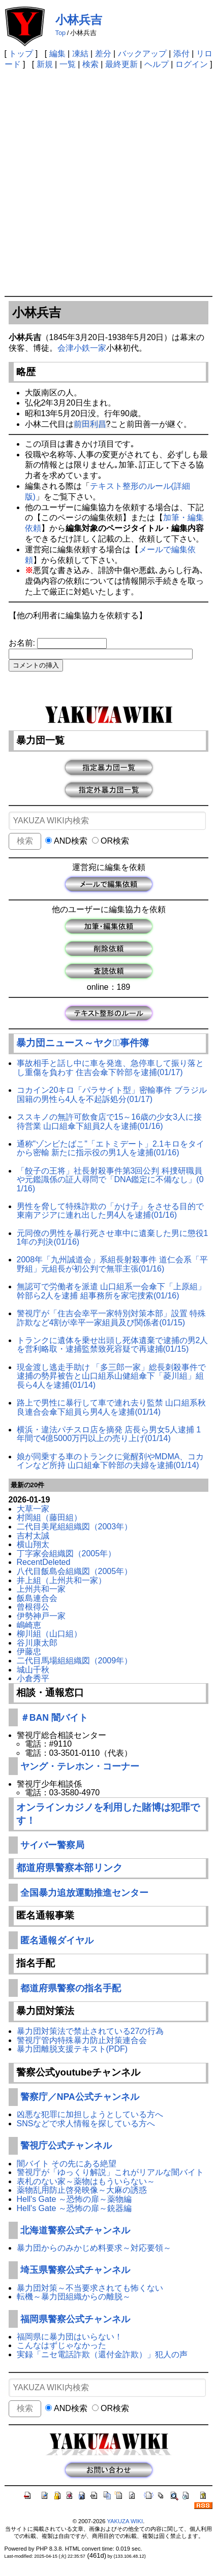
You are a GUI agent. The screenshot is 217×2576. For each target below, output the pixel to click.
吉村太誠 (33, 1535)
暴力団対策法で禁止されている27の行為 (90, 2031)
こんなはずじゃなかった (61, 2345)
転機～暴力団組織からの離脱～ (74, 2296)
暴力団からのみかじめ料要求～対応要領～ (94, 2248)
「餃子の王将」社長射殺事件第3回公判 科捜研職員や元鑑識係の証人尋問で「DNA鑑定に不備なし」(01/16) (110, 1179)
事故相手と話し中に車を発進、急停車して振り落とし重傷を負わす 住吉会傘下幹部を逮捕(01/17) (110, 1068)
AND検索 (66, 841)
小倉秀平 (33, 1678)
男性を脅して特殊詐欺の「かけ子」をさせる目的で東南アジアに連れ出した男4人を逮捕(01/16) (110, 1211)
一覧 (67, 64)
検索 (90, 64)
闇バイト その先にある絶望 (66, 2163)
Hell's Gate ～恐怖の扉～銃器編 (74, 2208)
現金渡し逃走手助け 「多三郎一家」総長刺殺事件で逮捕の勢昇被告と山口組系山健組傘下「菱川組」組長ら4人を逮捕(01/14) (111, 1376)
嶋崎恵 (29, 1625)
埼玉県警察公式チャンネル (75, 2270)
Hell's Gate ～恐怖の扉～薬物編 (74, 2199)
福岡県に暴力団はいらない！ (69, 2336)
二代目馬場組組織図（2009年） (75, 1660)
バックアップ (142, 53)
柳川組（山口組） (49, 1633)
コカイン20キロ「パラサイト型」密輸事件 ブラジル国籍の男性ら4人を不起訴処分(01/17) (112, 1094)
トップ (21, 53)
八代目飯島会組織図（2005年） (75, 1571)
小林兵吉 (78, 19)
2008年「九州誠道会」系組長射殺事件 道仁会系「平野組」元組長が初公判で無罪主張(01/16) (112, 1264)
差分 (103, 53)
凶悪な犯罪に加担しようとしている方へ (90, 2114)
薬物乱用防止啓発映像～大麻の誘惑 (82, 2190)
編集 (57, 53)
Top (60, 33)
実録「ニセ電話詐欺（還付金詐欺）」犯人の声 (102, 2354)
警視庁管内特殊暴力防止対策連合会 (82, 2040)
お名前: (23, 643)
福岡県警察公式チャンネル (75, 2319)
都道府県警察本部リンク (69, 1867)
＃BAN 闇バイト (54, 1718)
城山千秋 (33, 1669)
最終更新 (121, 64)
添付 (181, 53)
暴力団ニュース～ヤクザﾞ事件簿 (82, 1043)
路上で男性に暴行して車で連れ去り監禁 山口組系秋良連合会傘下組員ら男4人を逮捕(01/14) (111, 1407)
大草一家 (33, 1508)
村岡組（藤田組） (49, 1517)
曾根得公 (33, 1606)
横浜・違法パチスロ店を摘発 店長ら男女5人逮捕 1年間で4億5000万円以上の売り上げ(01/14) (109, 1434)
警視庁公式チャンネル (66, 2145)
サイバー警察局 (52, 1845)
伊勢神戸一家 (41, 1616)
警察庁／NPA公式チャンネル (79, 2097)
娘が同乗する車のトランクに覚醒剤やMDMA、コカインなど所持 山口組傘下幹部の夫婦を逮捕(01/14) (110, 1461)
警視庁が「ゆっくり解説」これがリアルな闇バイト (110, 2172)
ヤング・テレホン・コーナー (79, 1766)
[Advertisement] (108, 182)
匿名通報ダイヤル (57, 1940)
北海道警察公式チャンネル (75, 2230)
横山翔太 (33, 1544)
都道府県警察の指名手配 (70, 1988)
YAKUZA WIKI (125, 2521)
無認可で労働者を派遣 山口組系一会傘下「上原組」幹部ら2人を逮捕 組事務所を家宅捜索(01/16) (111, 1291)
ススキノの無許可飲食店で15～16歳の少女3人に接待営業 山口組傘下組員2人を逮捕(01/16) (109, 1121)
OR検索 (110, 841)
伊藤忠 (29, 1651)
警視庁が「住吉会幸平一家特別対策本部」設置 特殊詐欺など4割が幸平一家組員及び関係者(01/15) (111, 1318)
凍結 (80, 53)
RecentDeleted (44, 1562)
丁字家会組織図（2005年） (66, 1553)
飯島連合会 (37, 1598)
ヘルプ (156, 64)
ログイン (191, 64)
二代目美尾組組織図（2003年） (75, 1526)
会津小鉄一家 (81, 348)
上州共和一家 (41, 1589)
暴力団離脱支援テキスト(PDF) (72, 2049)
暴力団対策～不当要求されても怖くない (90, 2288)
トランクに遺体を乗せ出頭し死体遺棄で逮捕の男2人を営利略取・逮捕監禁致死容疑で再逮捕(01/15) (112, 1345)
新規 (45, 64)
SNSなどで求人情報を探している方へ (86, 2123)
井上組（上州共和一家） (61, 1580)
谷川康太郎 (37, 1642)
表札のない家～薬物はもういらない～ (86, 2181)
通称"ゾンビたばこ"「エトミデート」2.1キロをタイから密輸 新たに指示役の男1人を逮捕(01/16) (111, 1148)
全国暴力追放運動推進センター (84, 1893)
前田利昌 (90, 424)
